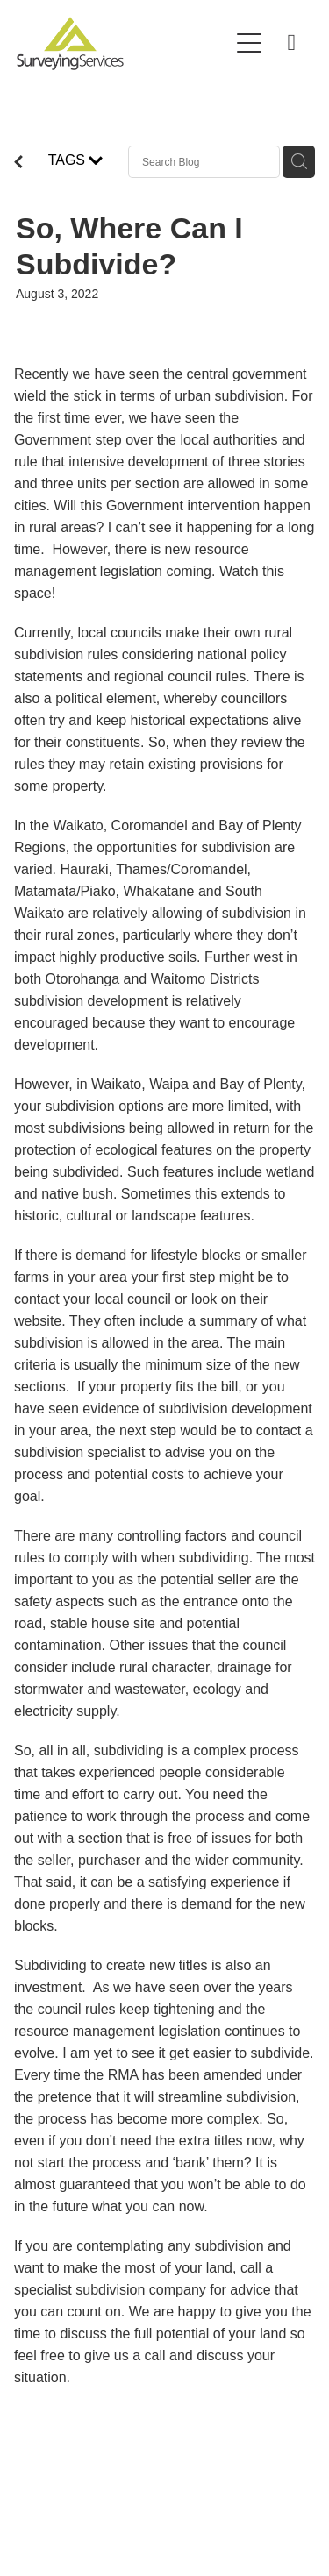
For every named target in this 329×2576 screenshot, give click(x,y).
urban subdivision (229, 395)
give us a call (125, 2355)
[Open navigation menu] (249, 43)
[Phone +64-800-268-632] (291, 43)
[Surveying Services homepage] (123, 43)
